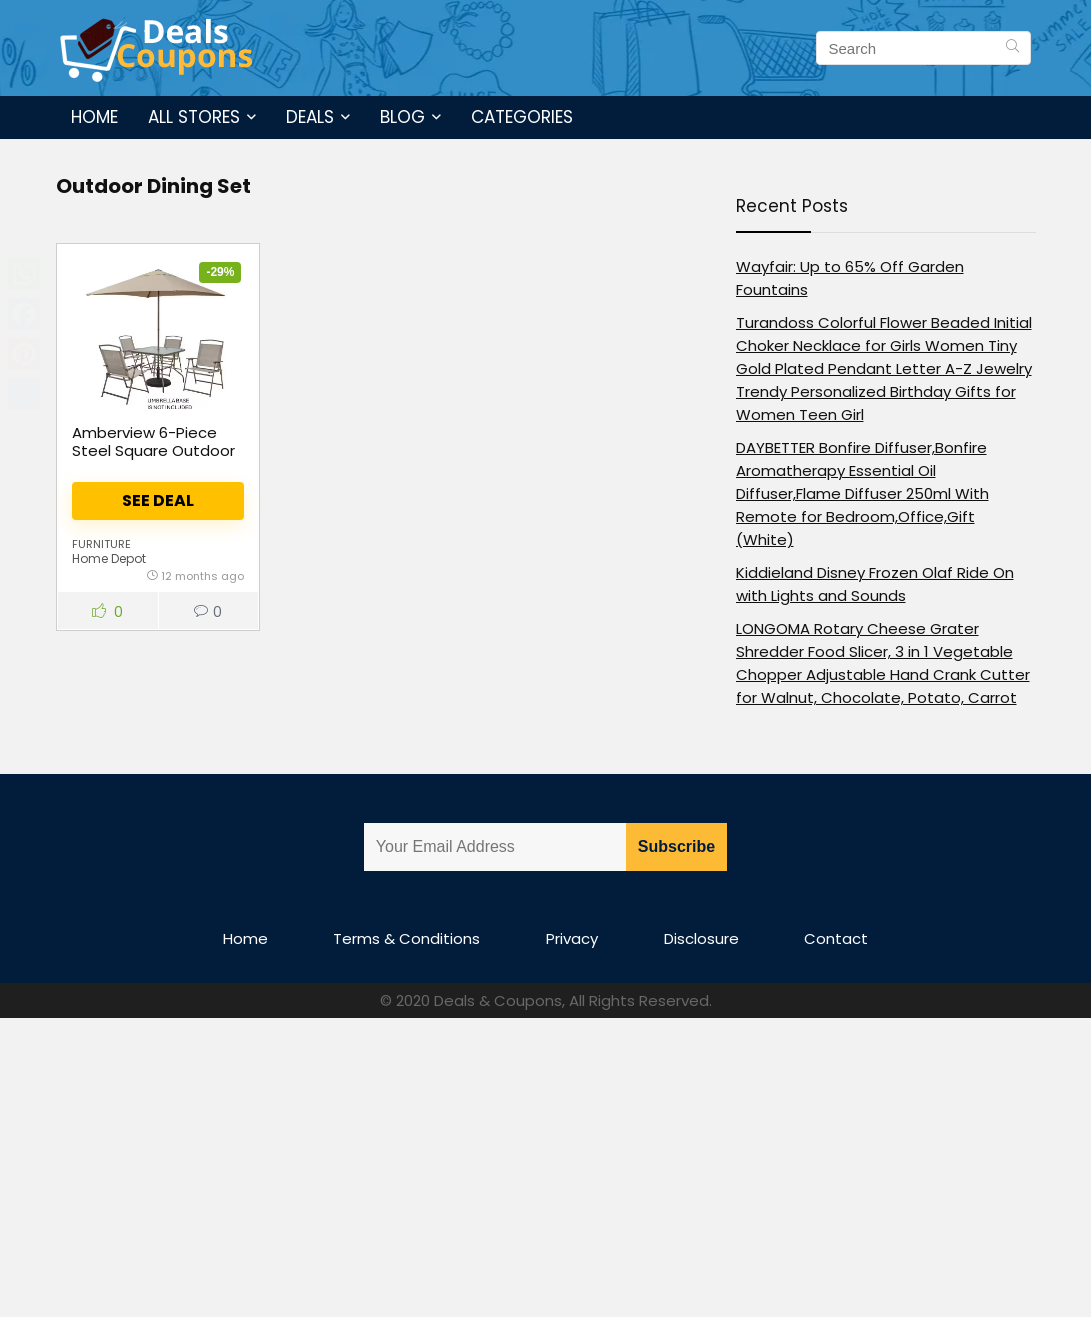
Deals (310, 117)
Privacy (572, 938)
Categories (522, 117)
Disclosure (701, 938)
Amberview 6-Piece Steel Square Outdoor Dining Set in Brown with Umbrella (153, 459)
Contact (836, 938)
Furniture (101, 544)
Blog (402, 117)
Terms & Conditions (406, 938)
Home (94, 117)
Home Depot (109, 558)
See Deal (158, 500)
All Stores (194, 117)
